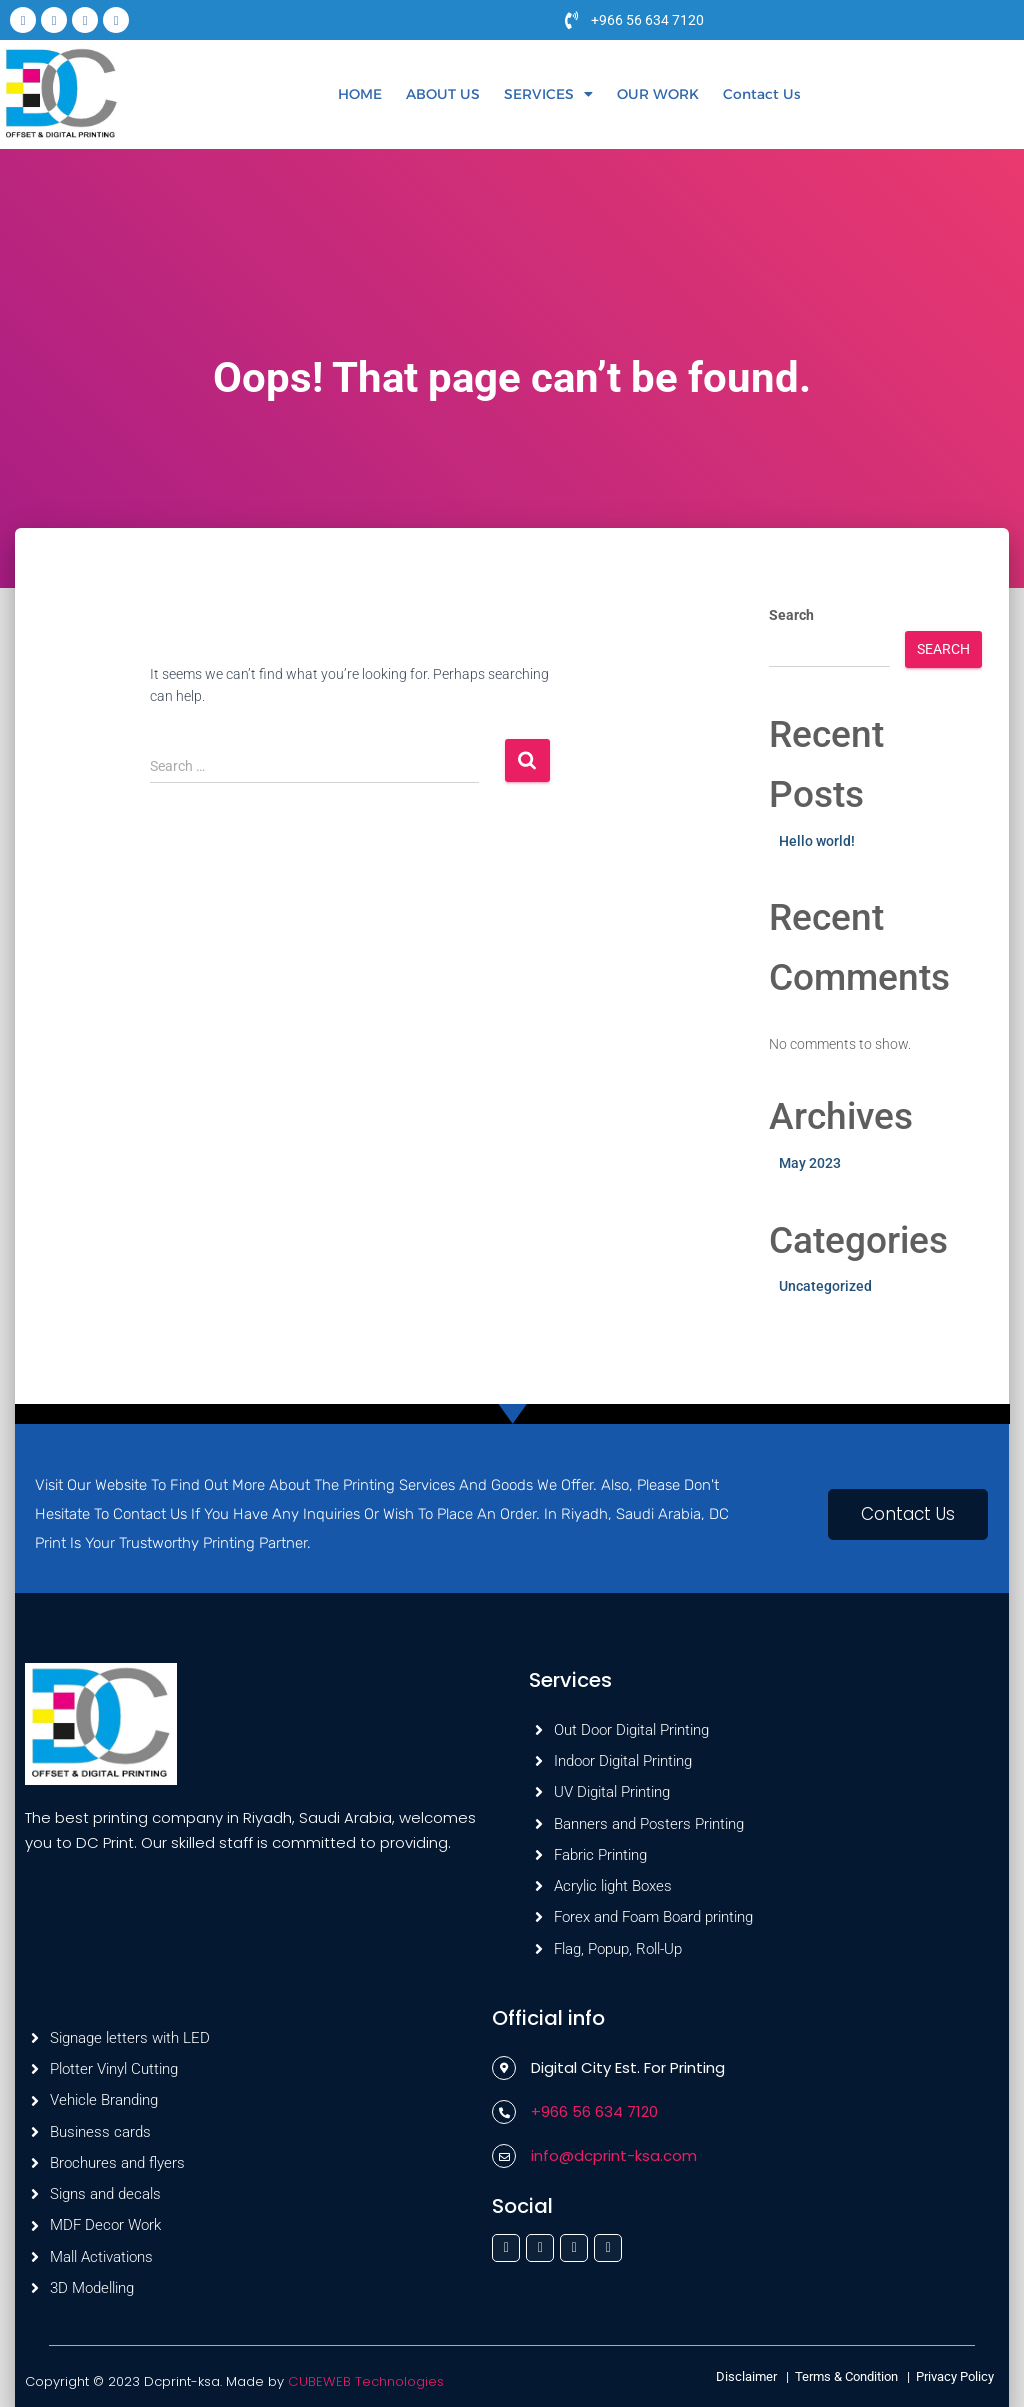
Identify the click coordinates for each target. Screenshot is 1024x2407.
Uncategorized (825, 1286)
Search (791, 615)
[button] (548, 94)
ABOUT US (443, 94)
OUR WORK (658, 94)
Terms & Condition (846, 2376)
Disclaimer (748, 2376)
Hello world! (817, 841)
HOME (360, 94)
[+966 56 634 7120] (572, 20)
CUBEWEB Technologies (365, 2381)
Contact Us (762, 94)
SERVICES (548, 94)
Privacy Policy (955, 2376)
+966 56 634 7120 (647, 20)
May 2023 (810, 1163)
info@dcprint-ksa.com (614, 2155)
